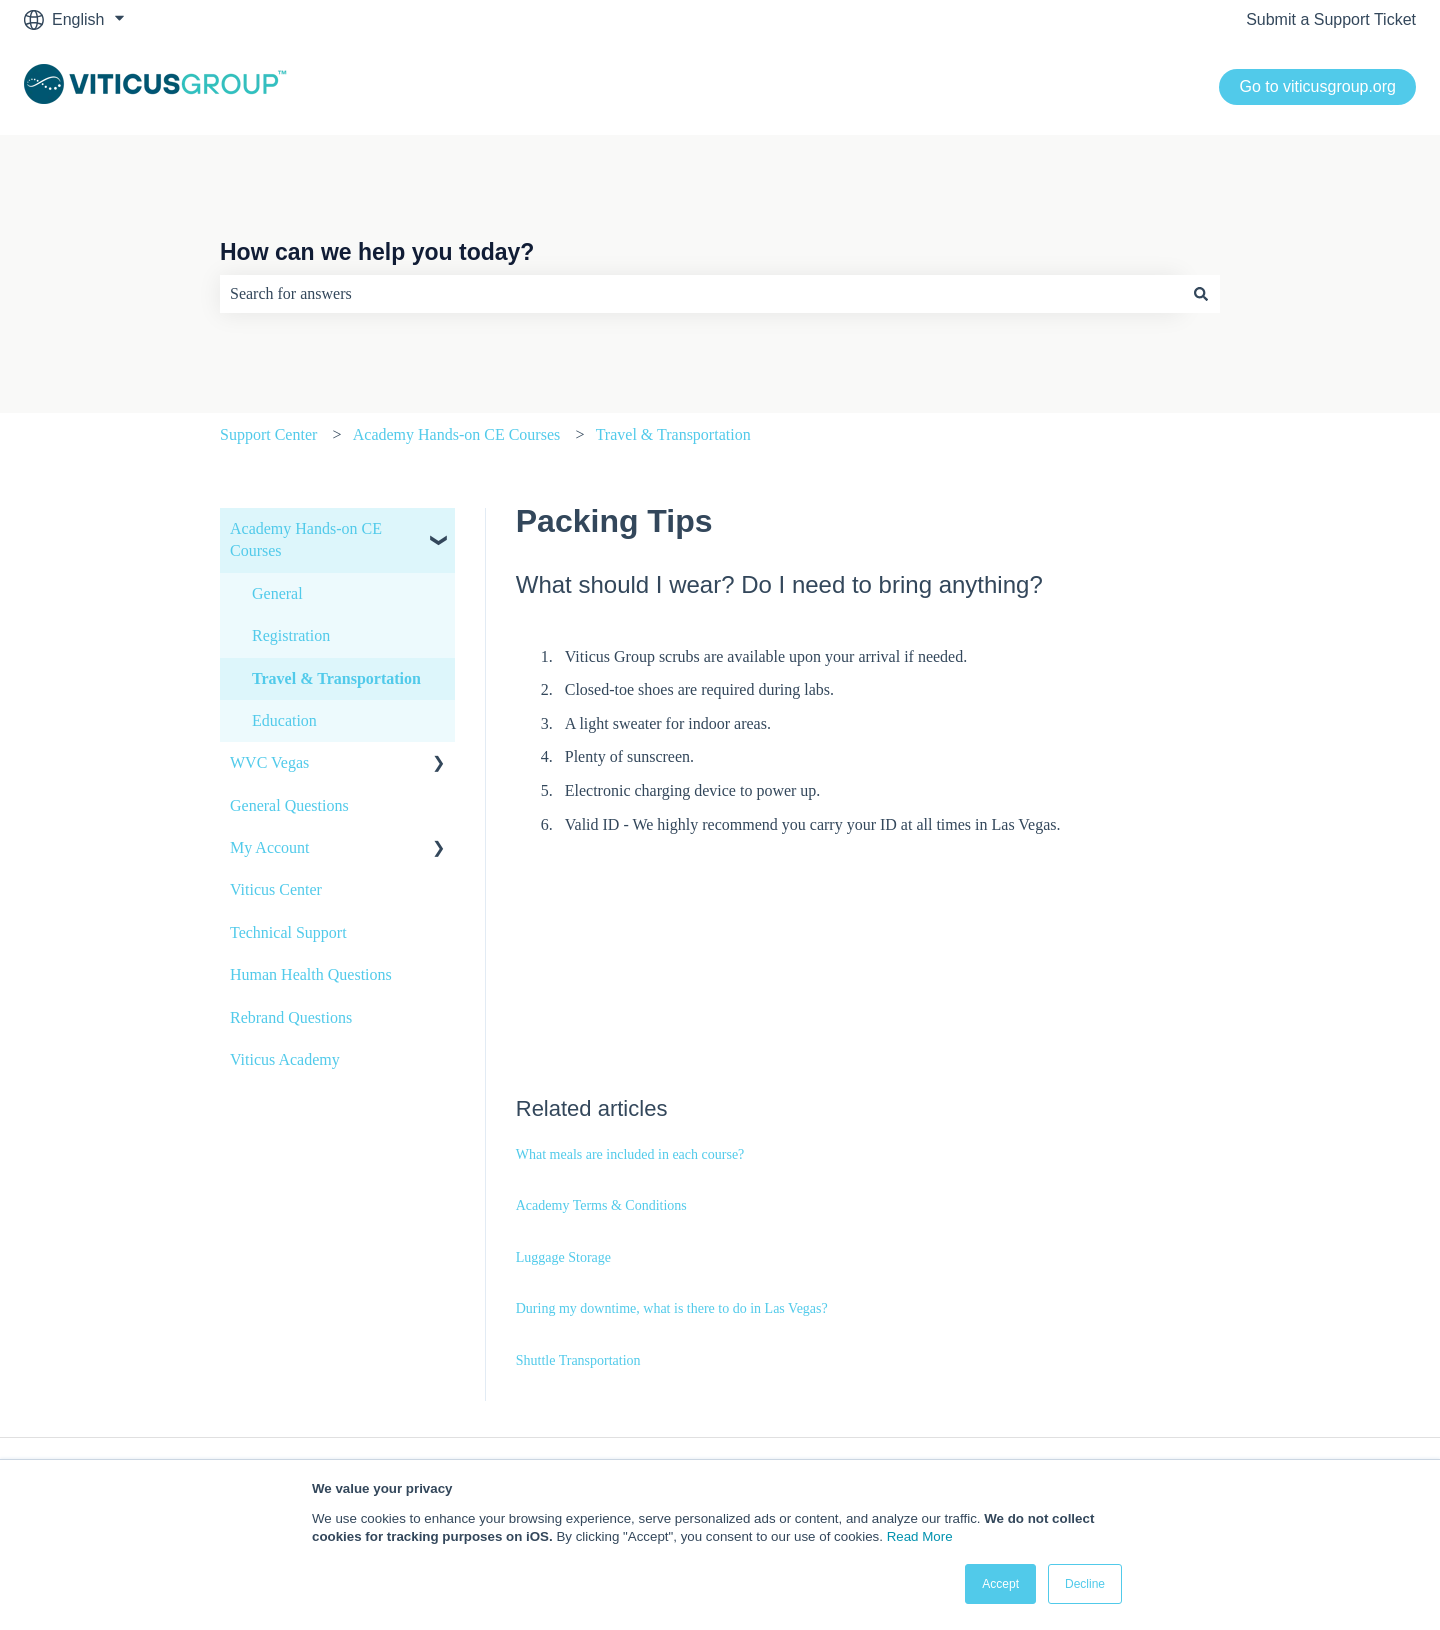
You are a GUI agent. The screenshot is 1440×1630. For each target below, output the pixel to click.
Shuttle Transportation (578, 1360)
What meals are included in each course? (630, 1154)
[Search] (1201, 294)
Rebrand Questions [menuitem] (291, 1017)
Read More (920, 1536)
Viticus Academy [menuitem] (285, 1059)
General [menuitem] (277, 593)
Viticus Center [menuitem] (276, 889)
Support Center (268, 434)
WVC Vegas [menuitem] (269, 762)
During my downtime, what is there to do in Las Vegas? (672, 1308)
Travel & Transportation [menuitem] (336, 678)
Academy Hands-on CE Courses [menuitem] (306, 539)
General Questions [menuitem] (289, 805)
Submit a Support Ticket (1331, 19)
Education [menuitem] (284, 720)
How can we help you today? (377, 252)
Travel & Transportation (673, 434)
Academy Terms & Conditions (601, 1205)
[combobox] (701, 294)
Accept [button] (1000, 1584)
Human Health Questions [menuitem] (311, 974)
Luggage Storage (563, 1257)
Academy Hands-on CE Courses (457, 434)
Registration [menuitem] (291, 635)
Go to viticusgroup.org (1317, 86)
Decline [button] (1085, 1584)
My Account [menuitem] (270, 847)
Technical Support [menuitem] (288, 932)
